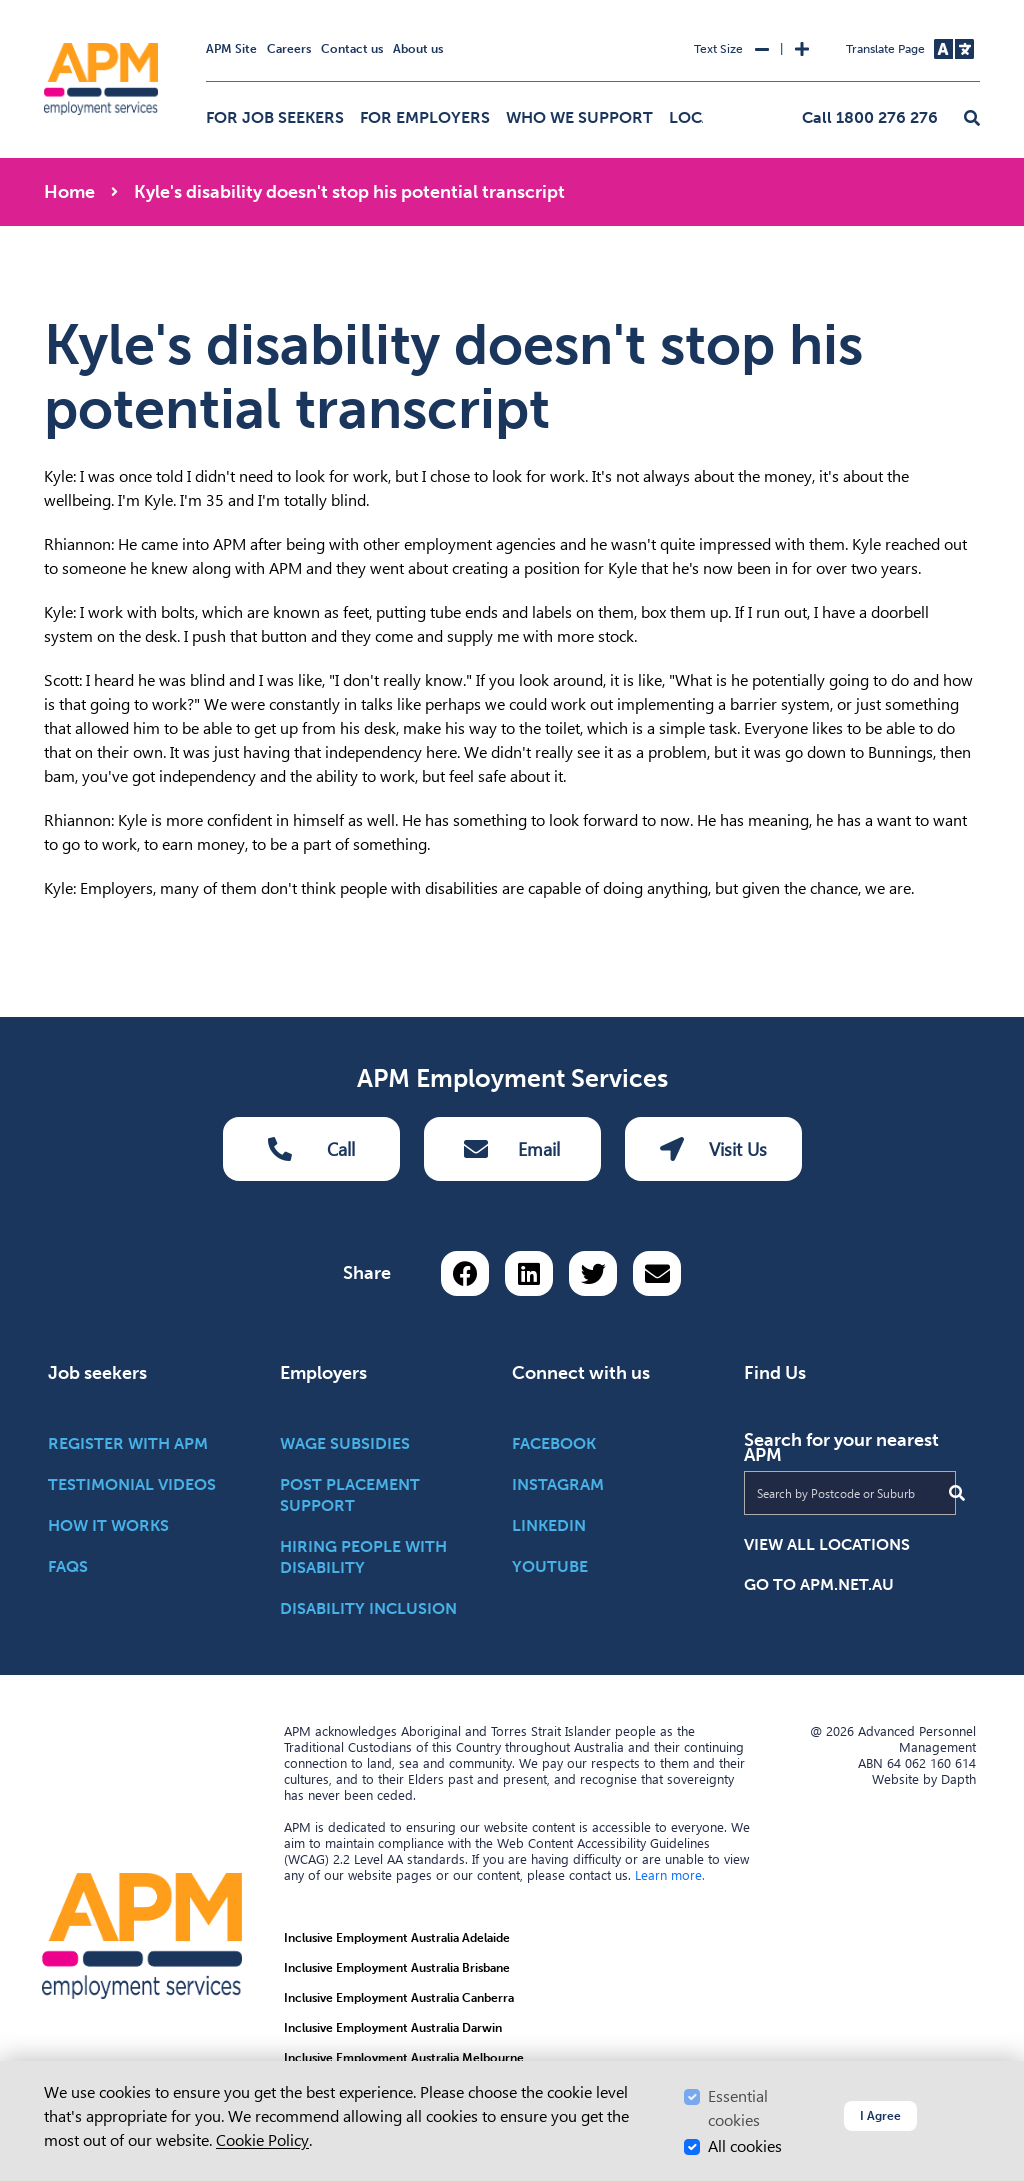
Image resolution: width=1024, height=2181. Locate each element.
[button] (972, 119)
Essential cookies (738, 2108)
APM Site (231, 49)
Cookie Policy (262, 2140)
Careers (289, 49)
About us (418, 49)
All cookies (745, 2146)
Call (311, 1149)
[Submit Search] (957, 1493)
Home (69, 192)
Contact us (352, 49)
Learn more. (670, 1875)
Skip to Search (40, 8)
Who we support (579, 117)
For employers (425, 117)
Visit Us (713, 1149)
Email (512, 1149)
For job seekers (275, 117)
